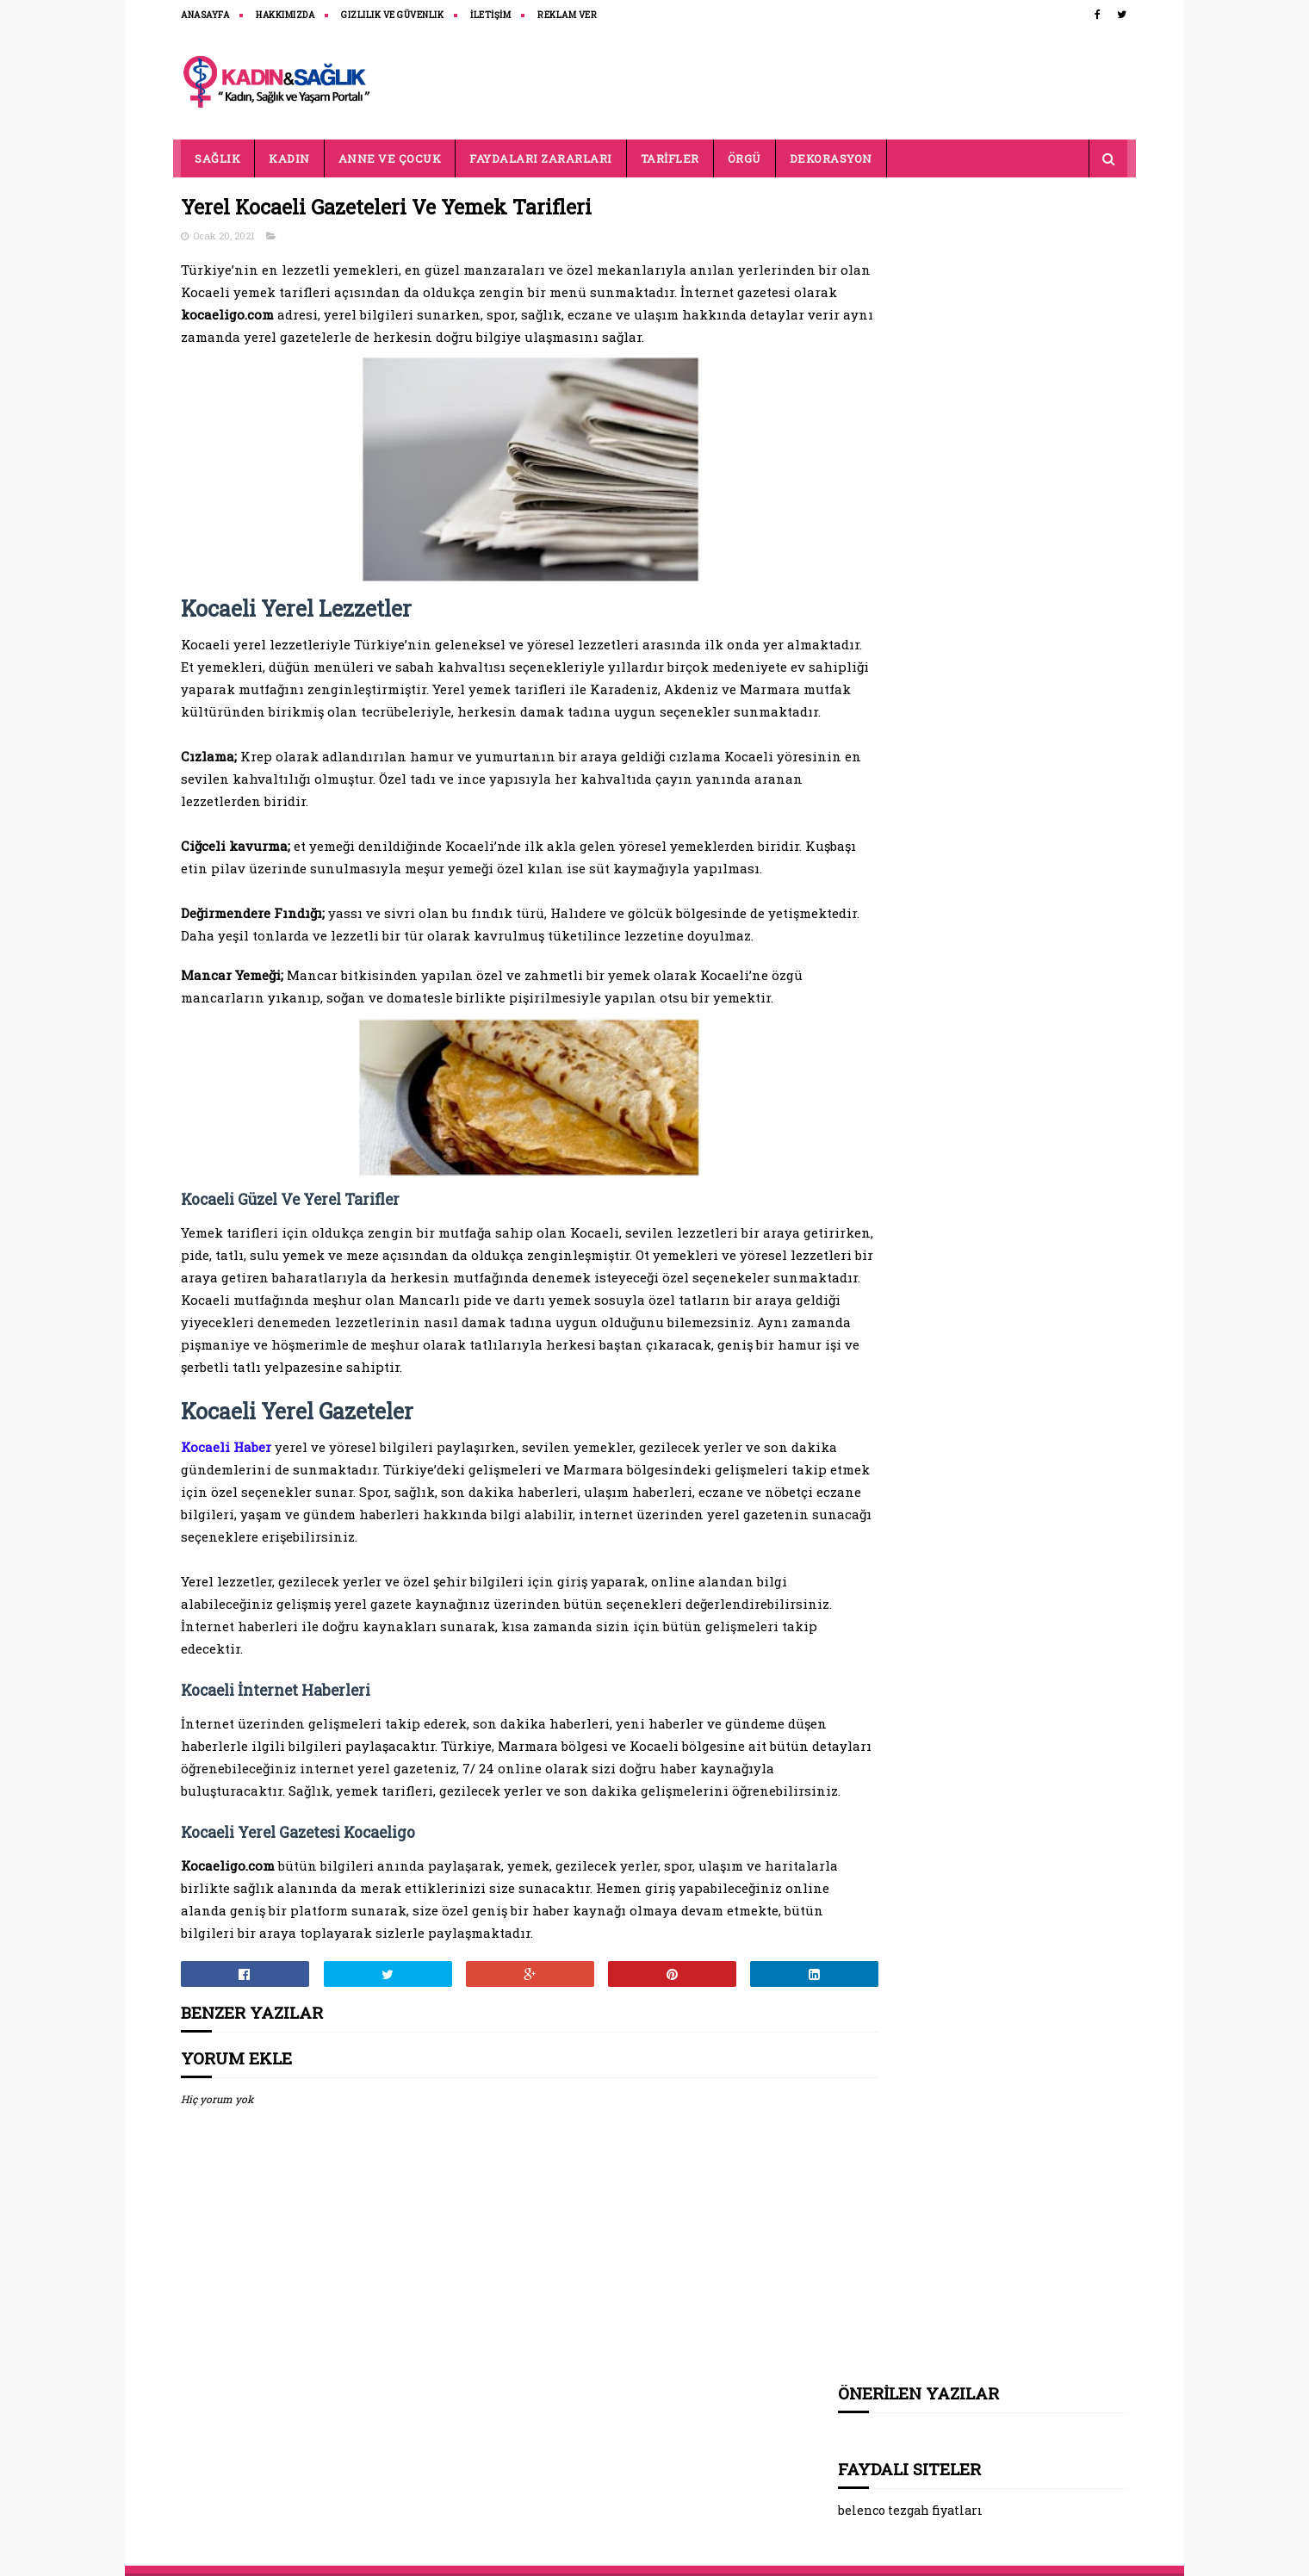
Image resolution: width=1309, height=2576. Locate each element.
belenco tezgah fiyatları (911, 315)
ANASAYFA (206, 15)
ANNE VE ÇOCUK (390, 158)
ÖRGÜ (744, 158)
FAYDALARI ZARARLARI (541, 158)
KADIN (290, 158)
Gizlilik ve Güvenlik (393, 15)
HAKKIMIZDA (286, 15)
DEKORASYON (831, 158)
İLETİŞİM (491, 15)
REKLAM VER (568, 15)
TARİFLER (670, 158)
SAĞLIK (218, 158)
